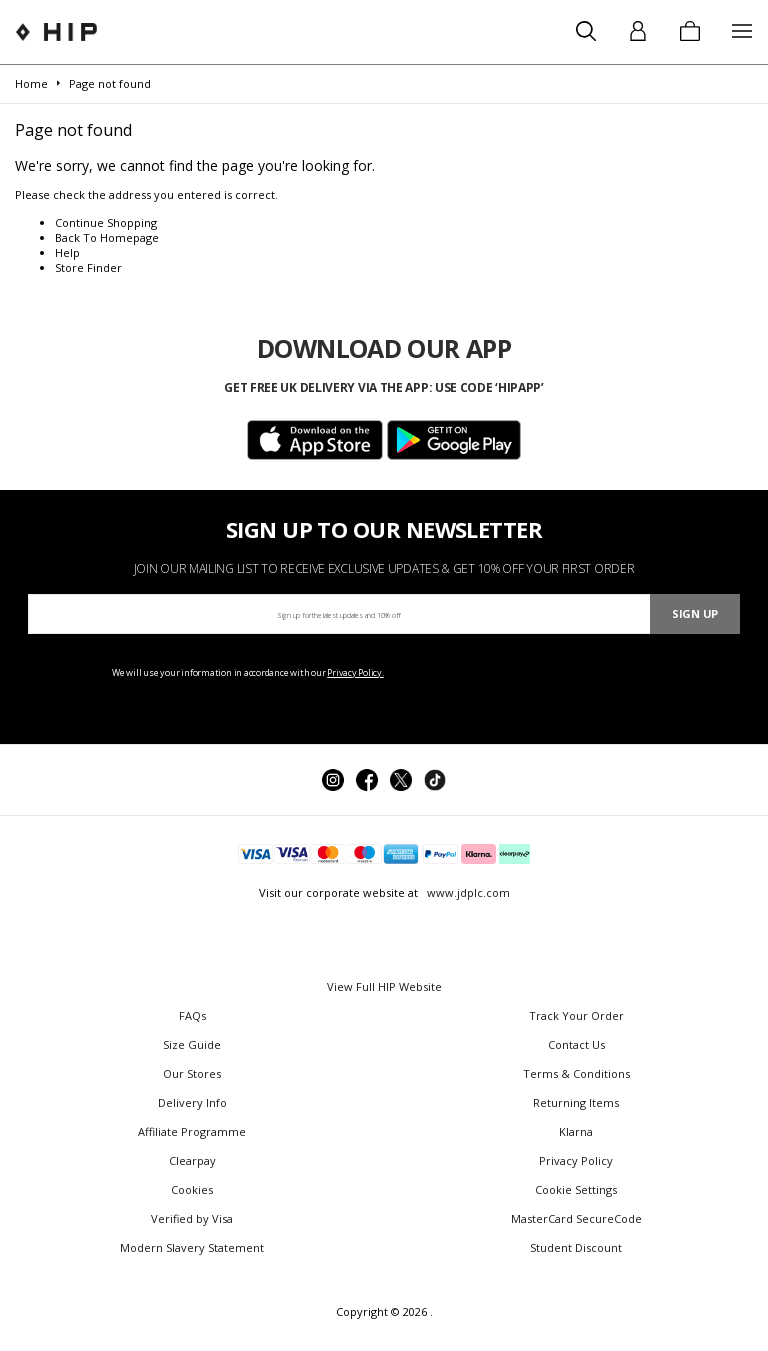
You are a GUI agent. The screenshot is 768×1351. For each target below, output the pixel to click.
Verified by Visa (192, 1218)
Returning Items (576, 1102)
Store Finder (88, 267)
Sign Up (695, 613)
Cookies (192, 1189)
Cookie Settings (576, 1189)
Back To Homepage (107, 237)
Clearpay (192, 1160)
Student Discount (576, 1247)
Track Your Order (576, 1015)
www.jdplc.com (467, 892)
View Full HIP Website (384, 986)
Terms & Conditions (576, 1073)
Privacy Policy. (355, 672)
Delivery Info (192, 1102)
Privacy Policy (576, 1160)
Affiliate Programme (192, 1131)
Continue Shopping (106, 222)
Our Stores (192, 1073)
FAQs (192, 1015)
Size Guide (192, 1044)
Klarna (576, 1131)
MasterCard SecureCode (576, 1218)
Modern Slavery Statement (192, 1247)
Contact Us (576, 1044)
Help (67, 252)
